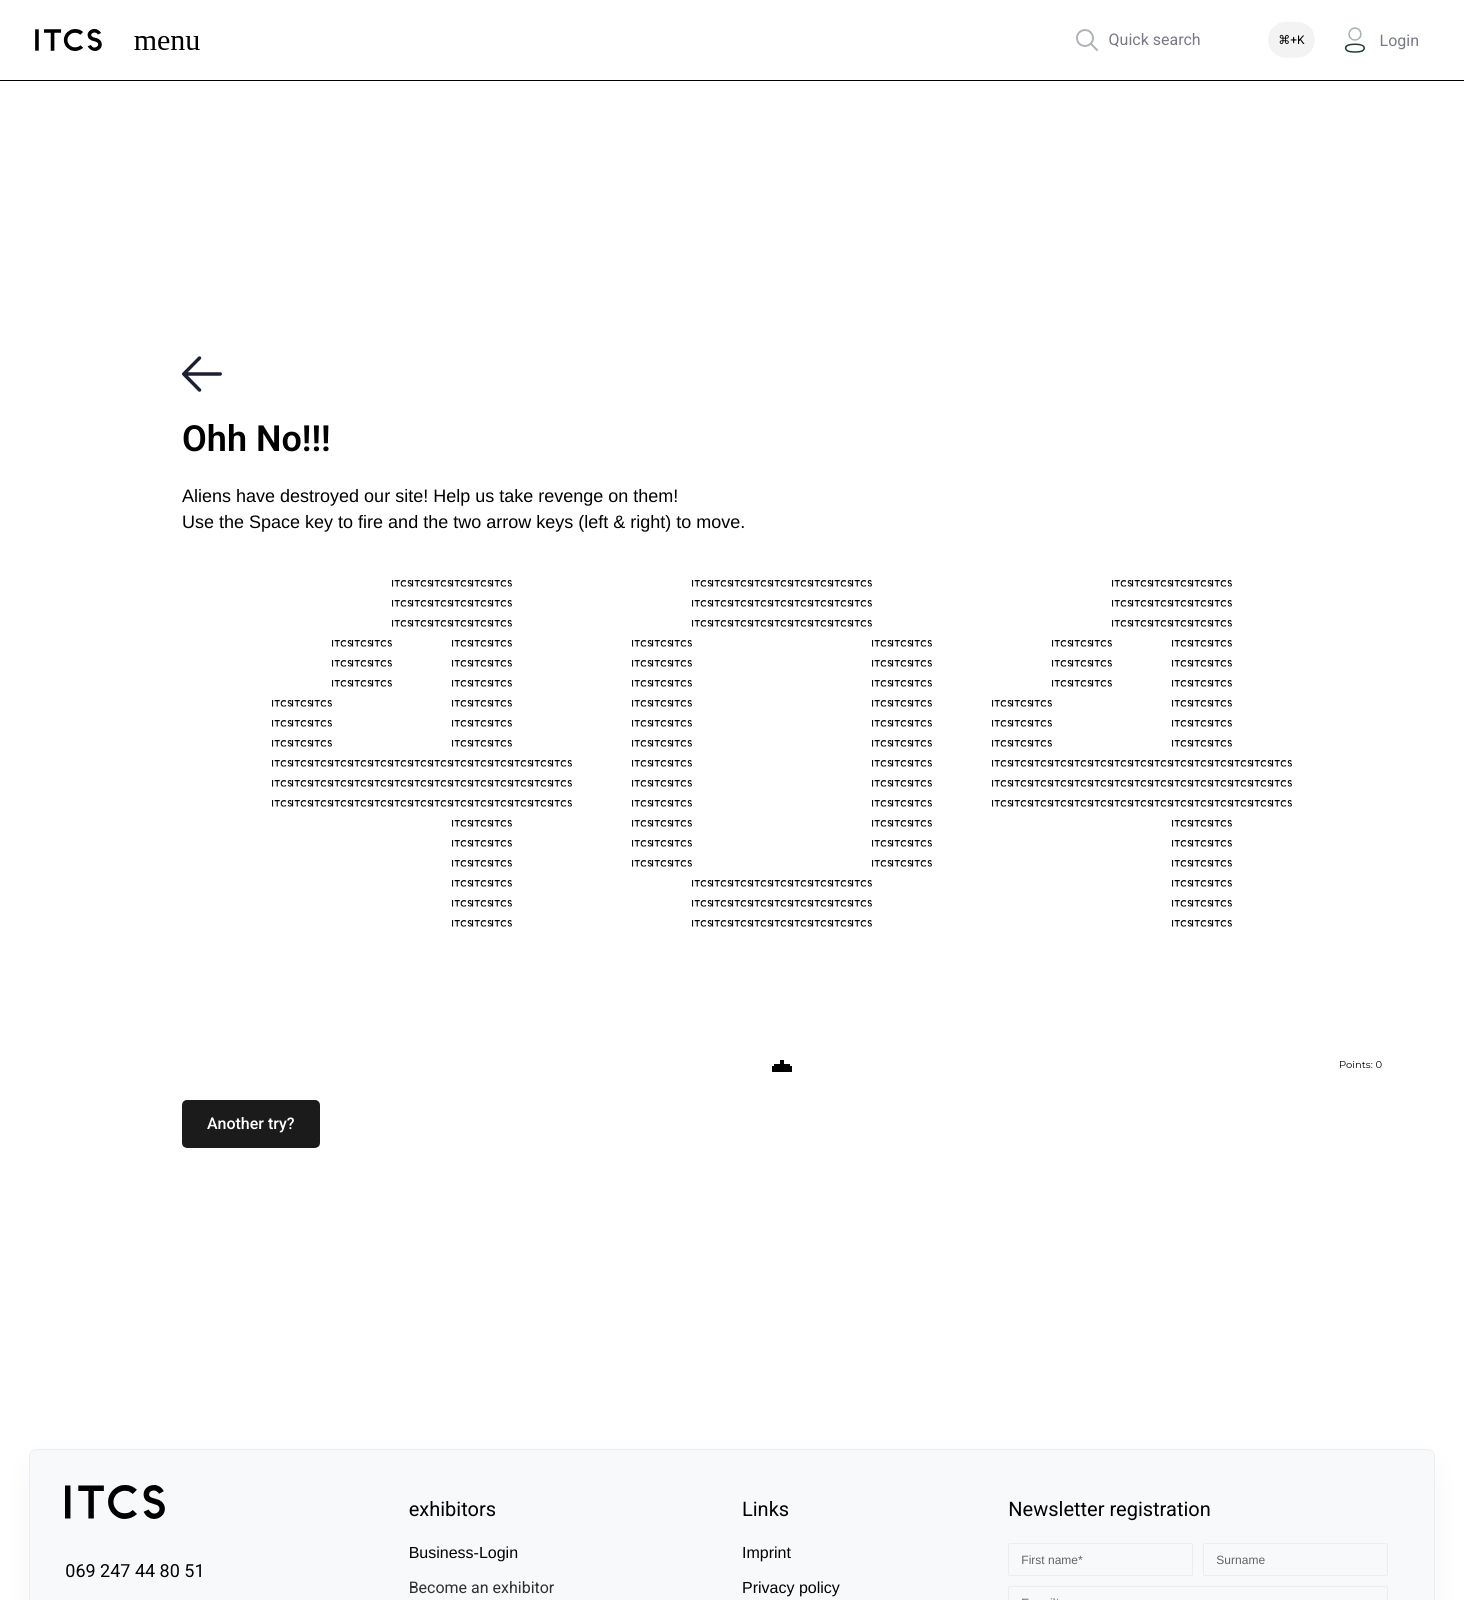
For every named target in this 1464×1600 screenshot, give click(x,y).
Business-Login (463, 1553)
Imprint (766, 1553)
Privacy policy (791, 1588)
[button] (251, 1124)
